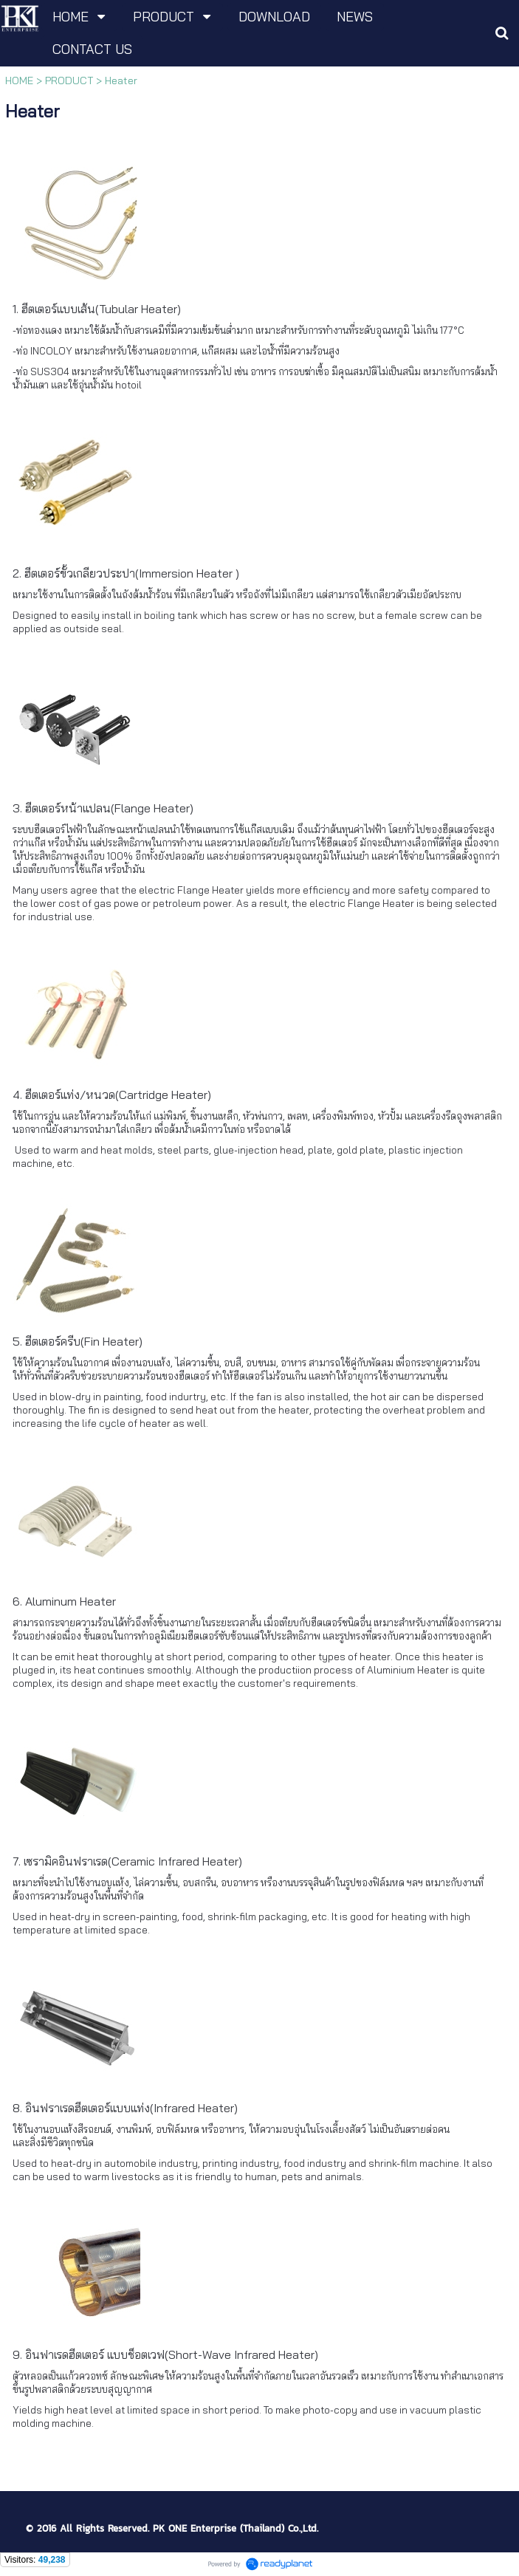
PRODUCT (69, 80)
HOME (19, 80)
